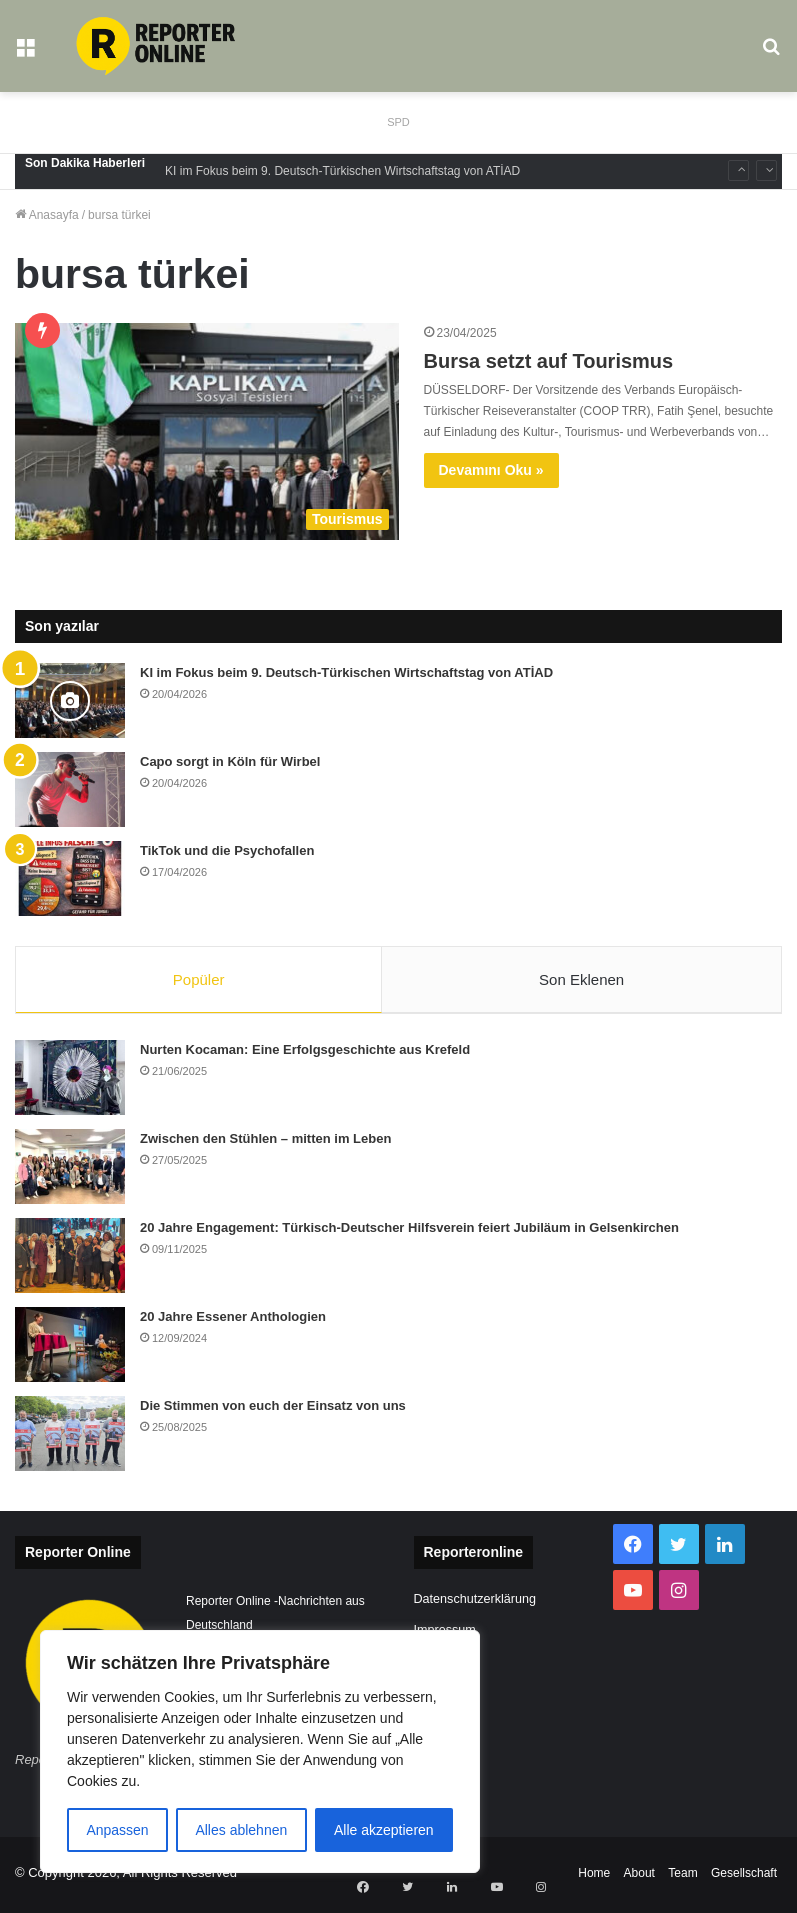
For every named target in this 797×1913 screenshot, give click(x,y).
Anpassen (117, 1830)
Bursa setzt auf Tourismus (549, 361)
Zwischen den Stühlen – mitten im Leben (265, 1142)
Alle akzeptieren (384, 1830)
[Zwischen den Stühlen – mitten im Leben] (70, 1170)
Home (594, 1877)
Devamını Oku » (491, 470)
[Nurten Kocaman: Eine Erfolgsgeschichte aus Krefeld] (70, 1081)
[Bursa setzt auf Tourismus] (207, 431)
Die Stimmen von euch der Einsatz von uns (273, 1409)
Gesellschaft (744, 1877)
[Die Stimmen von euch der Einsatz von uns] (70, 1437)
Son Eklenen (581, 979)
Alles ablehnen (241, 1830)
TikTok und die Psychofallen (227, 850)
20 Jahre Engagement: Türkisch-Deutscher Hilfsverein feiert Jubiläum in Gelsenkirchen (409, 1231)
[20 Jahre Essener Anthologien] (70, 1348)
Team (682, 1877)
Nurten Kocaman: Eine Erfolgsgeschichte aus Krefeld (305, 1053)
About (639, 1877)
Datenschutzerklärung (475, 1604)
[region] (260, 1751)
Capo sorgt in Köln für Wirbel (230, 761)
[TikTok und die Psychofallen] (70, 878)
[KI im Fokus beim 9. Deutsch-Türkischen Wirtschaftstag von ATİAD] (70, 700)
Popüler (199, 979)
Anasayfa (47, 215)
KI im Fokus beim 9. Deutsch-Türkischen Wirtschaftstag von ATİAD (342, 171)
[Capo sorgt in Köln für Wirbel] (70, 789)
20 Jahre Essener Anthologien (233, 1320)
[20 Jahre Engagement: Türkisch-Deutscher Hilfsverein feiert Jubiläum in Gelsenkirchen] (70, 1259)
